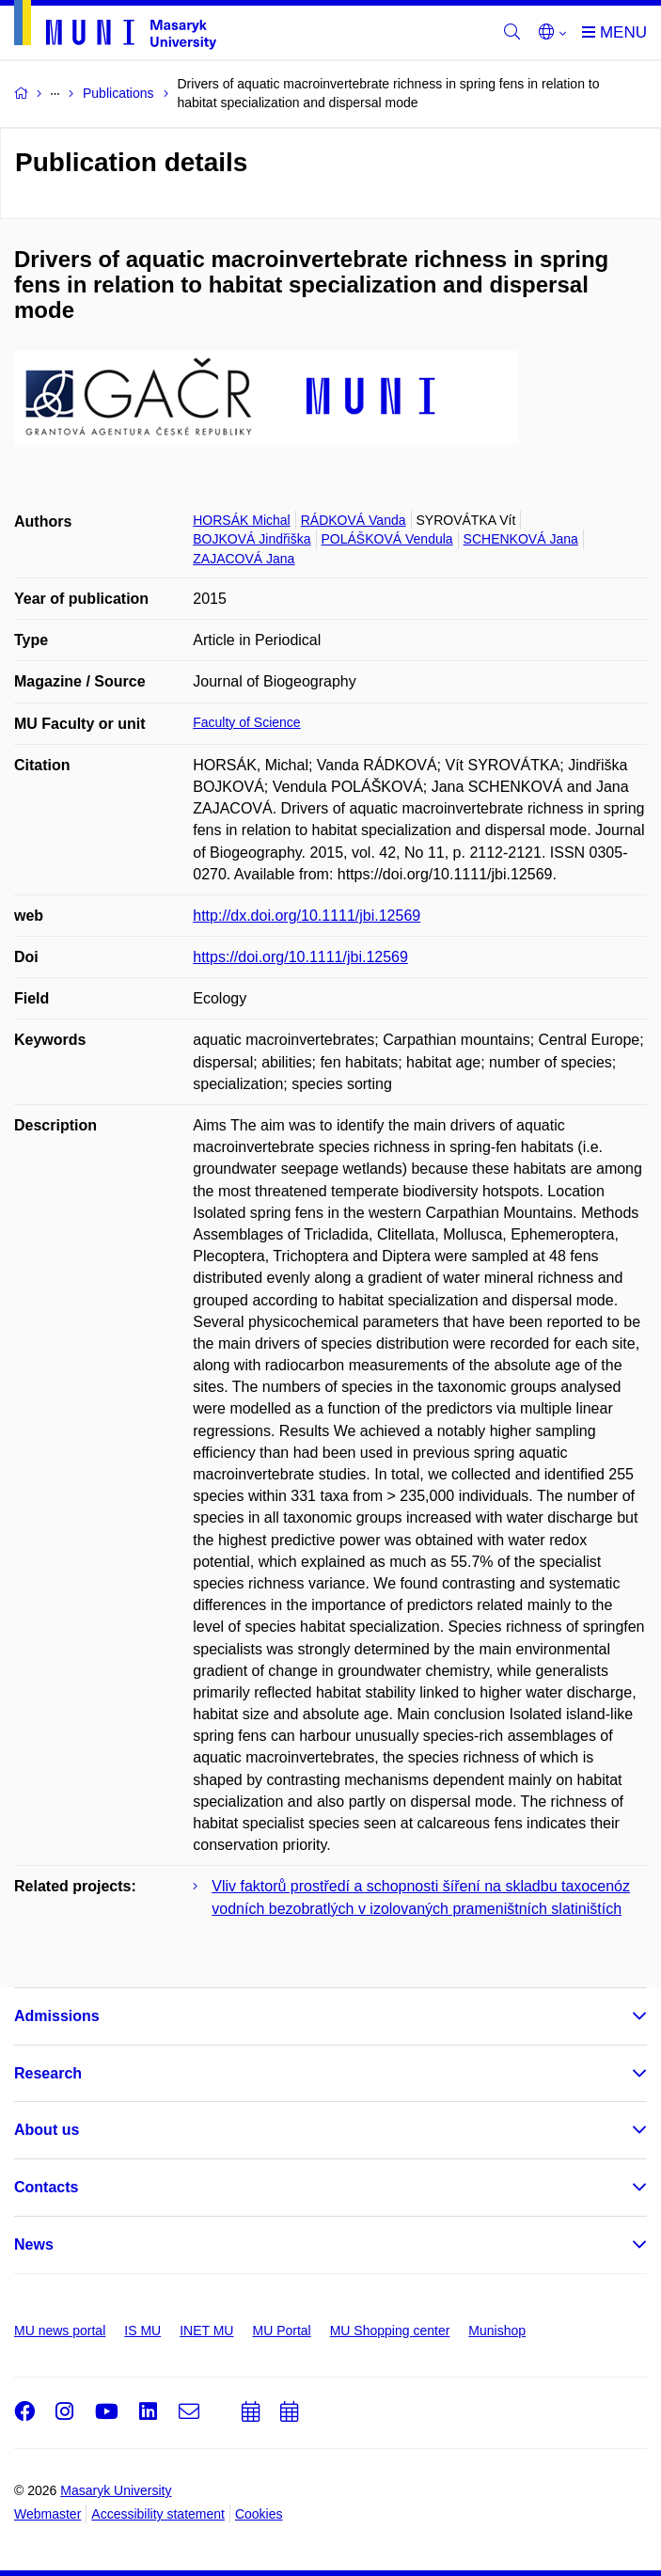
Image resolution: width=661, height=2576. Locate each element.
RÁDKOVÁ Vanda (353, 520)
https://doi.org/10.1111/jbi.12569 (300, 957)
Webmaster (47, 2513)
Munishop (497, 2330)
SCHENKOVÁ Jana (521, 538)
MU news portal (59, 2330)
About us (46, 2130)
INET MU (206, 2330)
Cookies (259, 2513)
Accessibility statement (158, 2513)
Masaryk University (115, 2490)
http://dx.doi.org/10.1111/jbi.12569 (306, 916)
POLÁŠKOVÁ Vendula (387, 538)
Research (48, 2073)
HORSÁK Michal (241, 520)
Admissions (57, 2016)
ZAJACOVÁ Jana (243, 558)
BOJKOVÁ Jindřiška (251, 538)
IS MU (142, 2330)
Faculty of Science (246, 722)
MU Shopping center (390, 2330)
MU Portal (281, 2330)
